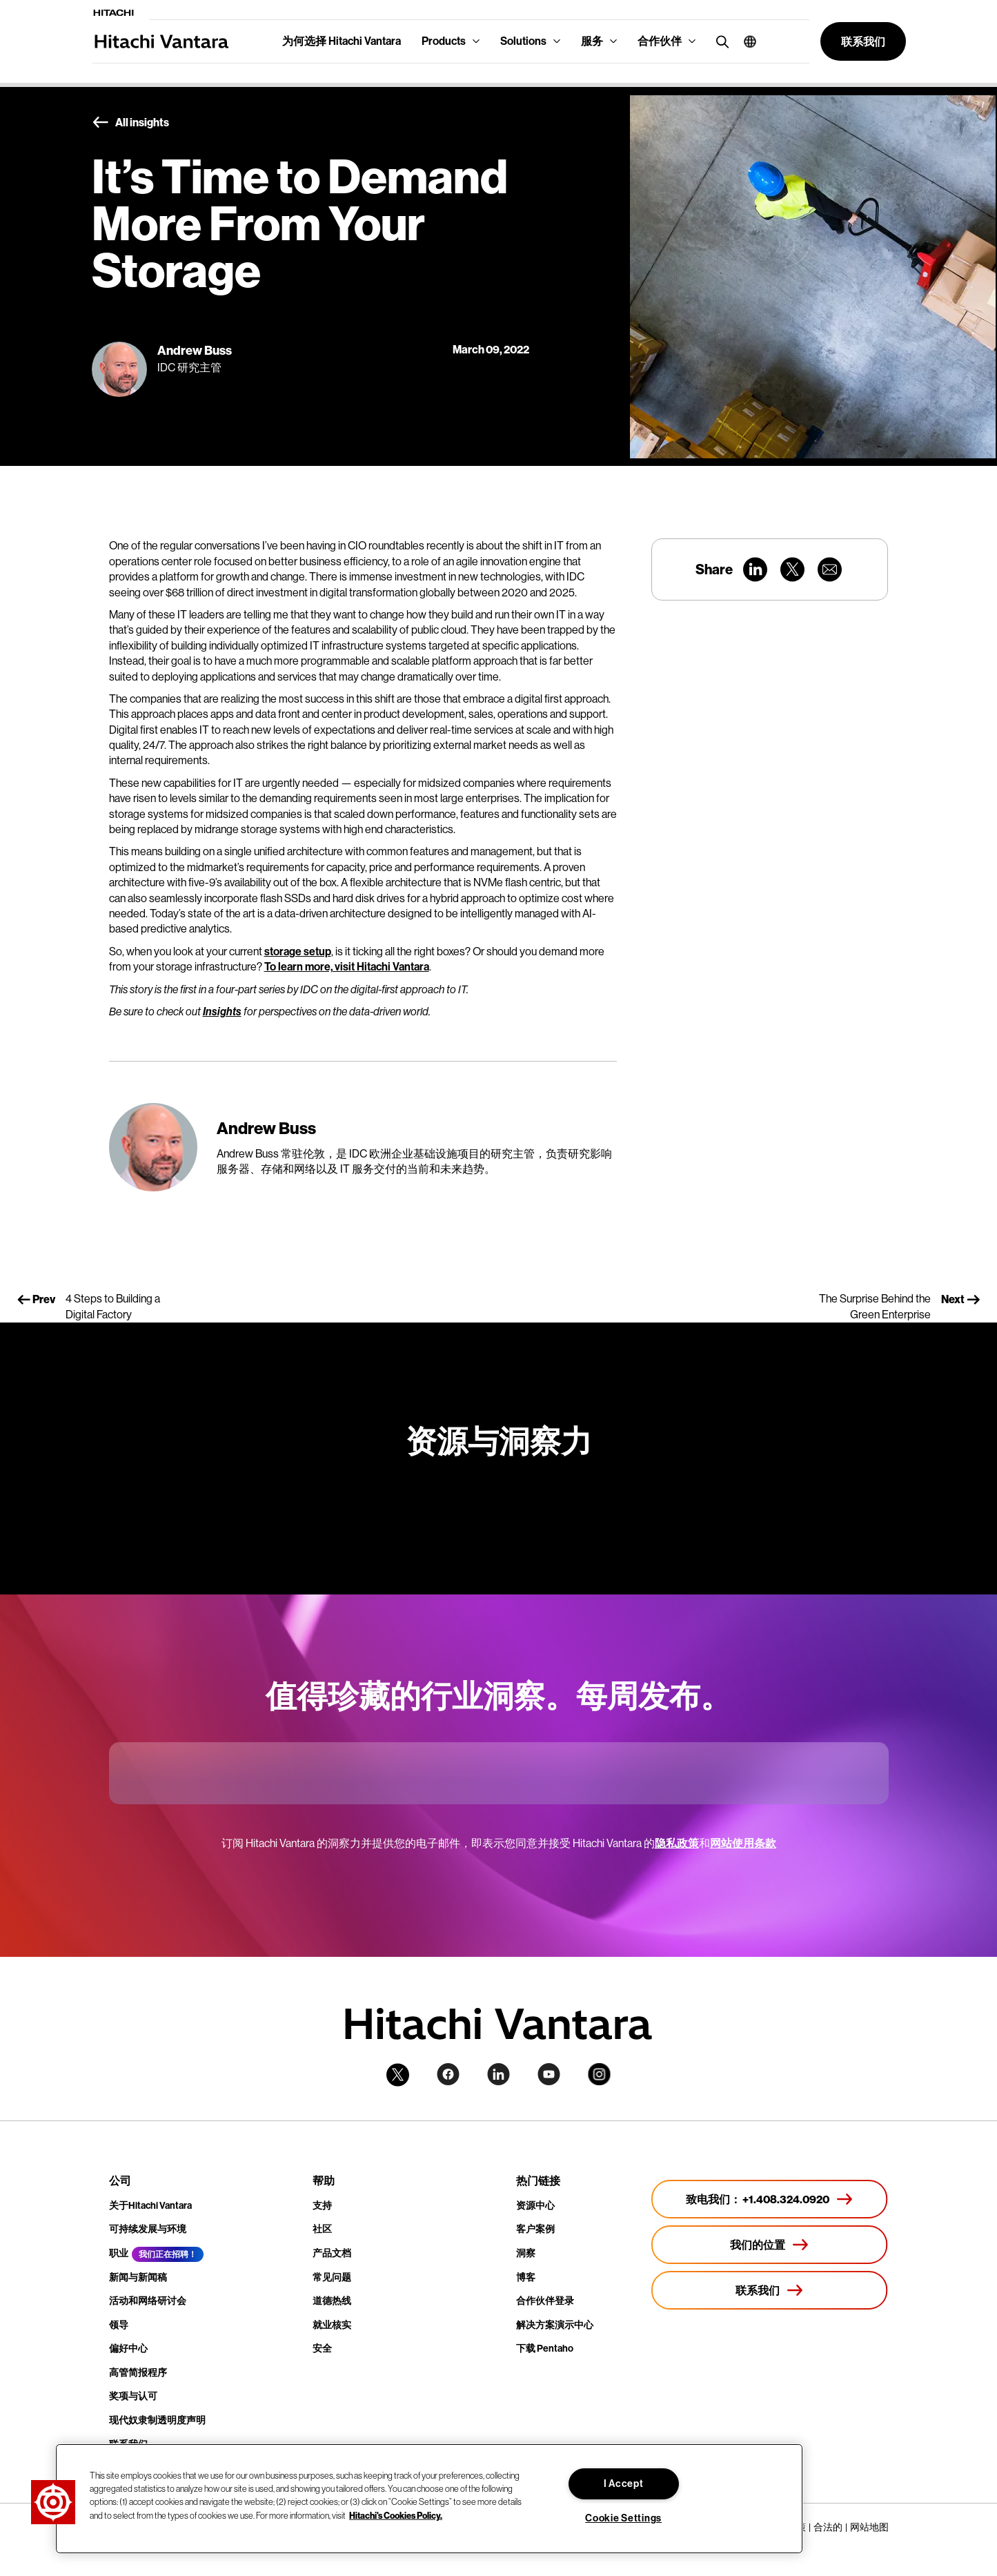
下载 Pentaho (544, 2348)
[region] (429, 2498)
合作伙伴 (660, 41)
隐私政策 (677, 1843)
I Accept (624, 2484)
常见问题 (332, 2277)
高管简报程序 (138, 2373)
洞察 (525, 2253)
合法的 (827, 2527)
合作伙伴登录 (545, 2301)
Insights (222, 1011)
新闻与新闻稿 (138, 2277)
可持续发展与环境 (147, 2229)
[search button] (719, 41)
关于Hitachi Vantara (150, 2206)
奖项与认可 (133, 2396)
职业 (118, 2253)
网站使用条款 (743, 1843)
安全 (322, 2348)
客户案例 (535, 2229)
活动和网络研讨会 (147, 2301)
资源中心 (535, 2206)
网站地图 (869, 2527)
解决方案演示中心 (554, 2325)
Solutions (523, 41)
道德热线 (332, 2301)
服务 (592, 41)
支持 (322, 2206)
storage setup (297, 951)
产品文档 (332, 2253)
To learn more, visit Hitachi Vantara (346, 966)
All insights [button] (130, 123)
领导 (118, 2325)
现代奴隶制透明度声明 (157, 2420)
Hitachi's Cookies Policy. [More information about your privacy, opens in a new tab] (395, 2514)
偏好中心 (128, 2348)
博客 (525, 2277)
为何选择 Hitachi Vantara (341, 41)
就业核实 (332, 2325)
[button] (745, 41)
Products (444, 41)
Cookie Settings (623, 2518)
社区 (322, 2229)
